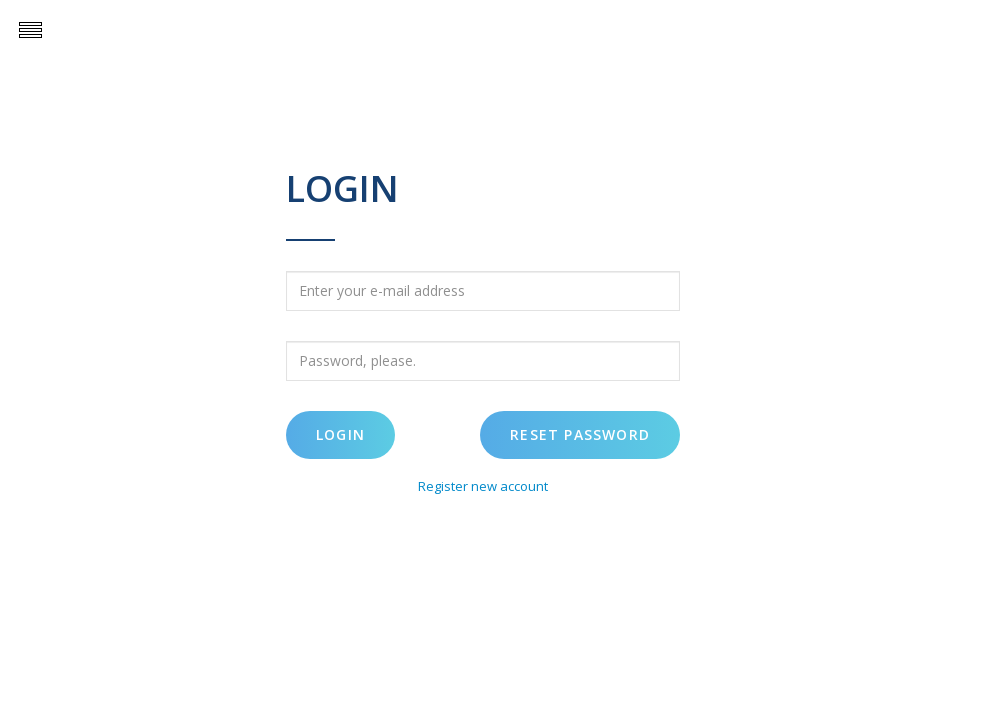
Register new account (483, 486)
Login (340, 434)
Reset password (580, 434)
